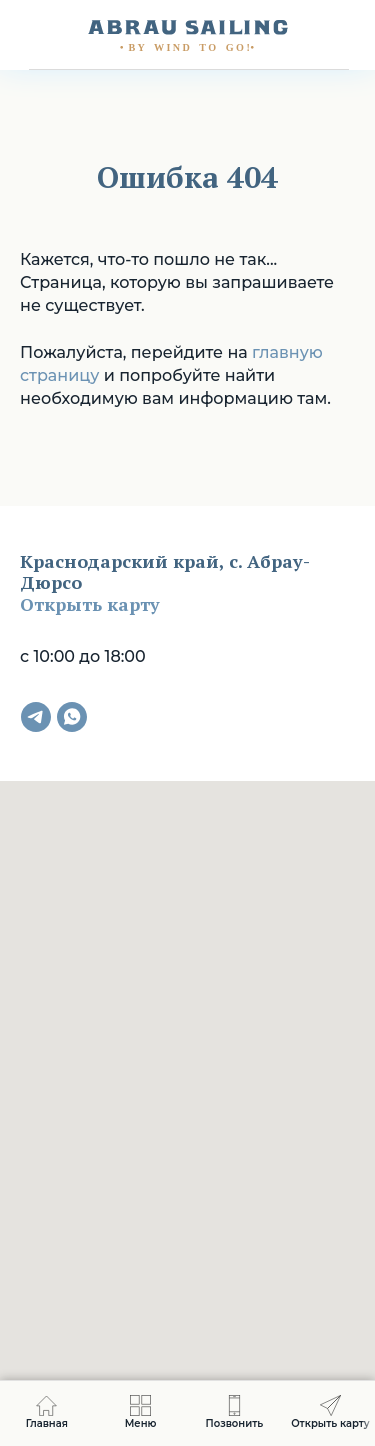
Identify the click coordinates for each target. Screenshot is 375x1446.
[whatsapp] (72, 717)
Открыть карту (90, 604)
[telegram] (36, 717)
